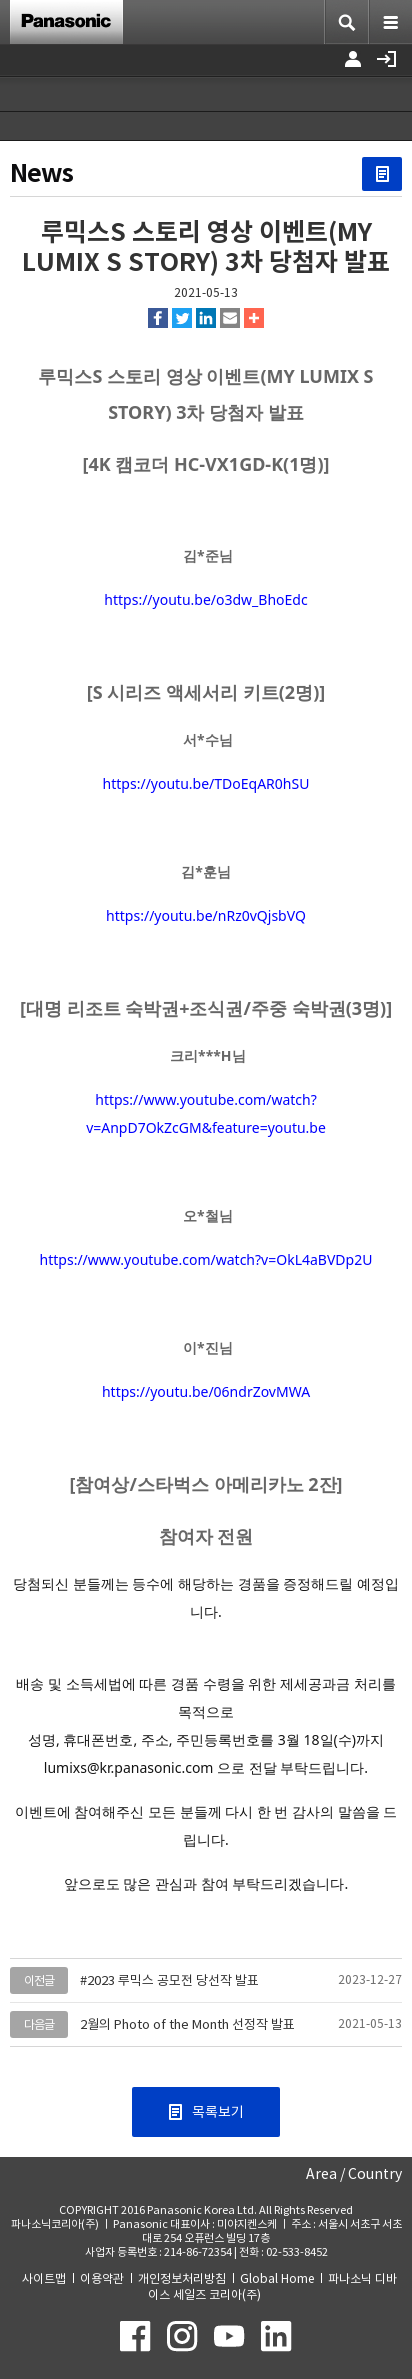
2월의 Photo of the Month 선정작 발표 (187, 2024)
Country (375, 2174)
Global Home (277, 2278)
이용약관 (102, 2278)
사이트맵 (44, 2278)
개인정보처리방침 (182, 2278)
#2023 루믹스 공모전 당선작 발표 (169, 1980)
